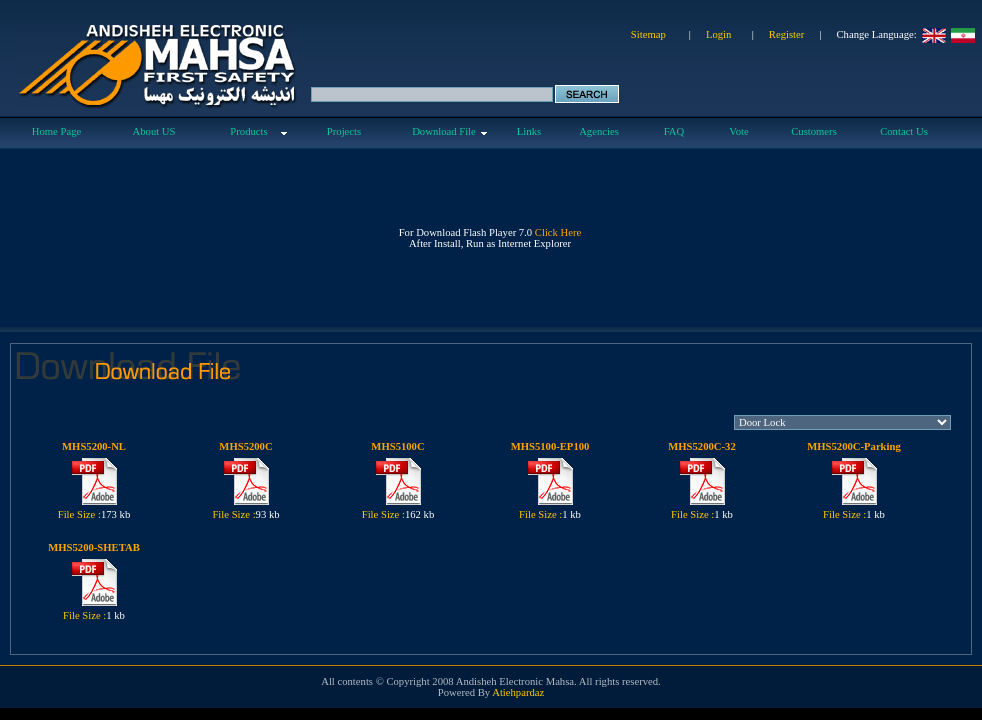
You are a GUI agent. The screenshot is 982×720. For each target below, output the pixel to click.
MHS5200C (245, 446)
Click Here (558, 232)
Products (248, 131)
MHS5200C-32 (702, 446)
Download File (444, 131)
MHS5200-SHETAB (94, 547)
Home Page (56, 131)
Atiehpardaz (518, 692)
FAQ (674, 131)
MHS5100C (397, 446)
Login (718, 34)
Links (529, 131)
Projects (344, 131)
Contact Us (904, 131)
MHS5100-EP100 (550, 446)
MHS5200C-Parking (854, 446)
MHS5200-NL (94, 446)
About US (154, 131)
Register (787, 34)
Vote (738, 131)
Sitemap (648, 34)
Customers (814, 131)
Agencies (599, 131)
